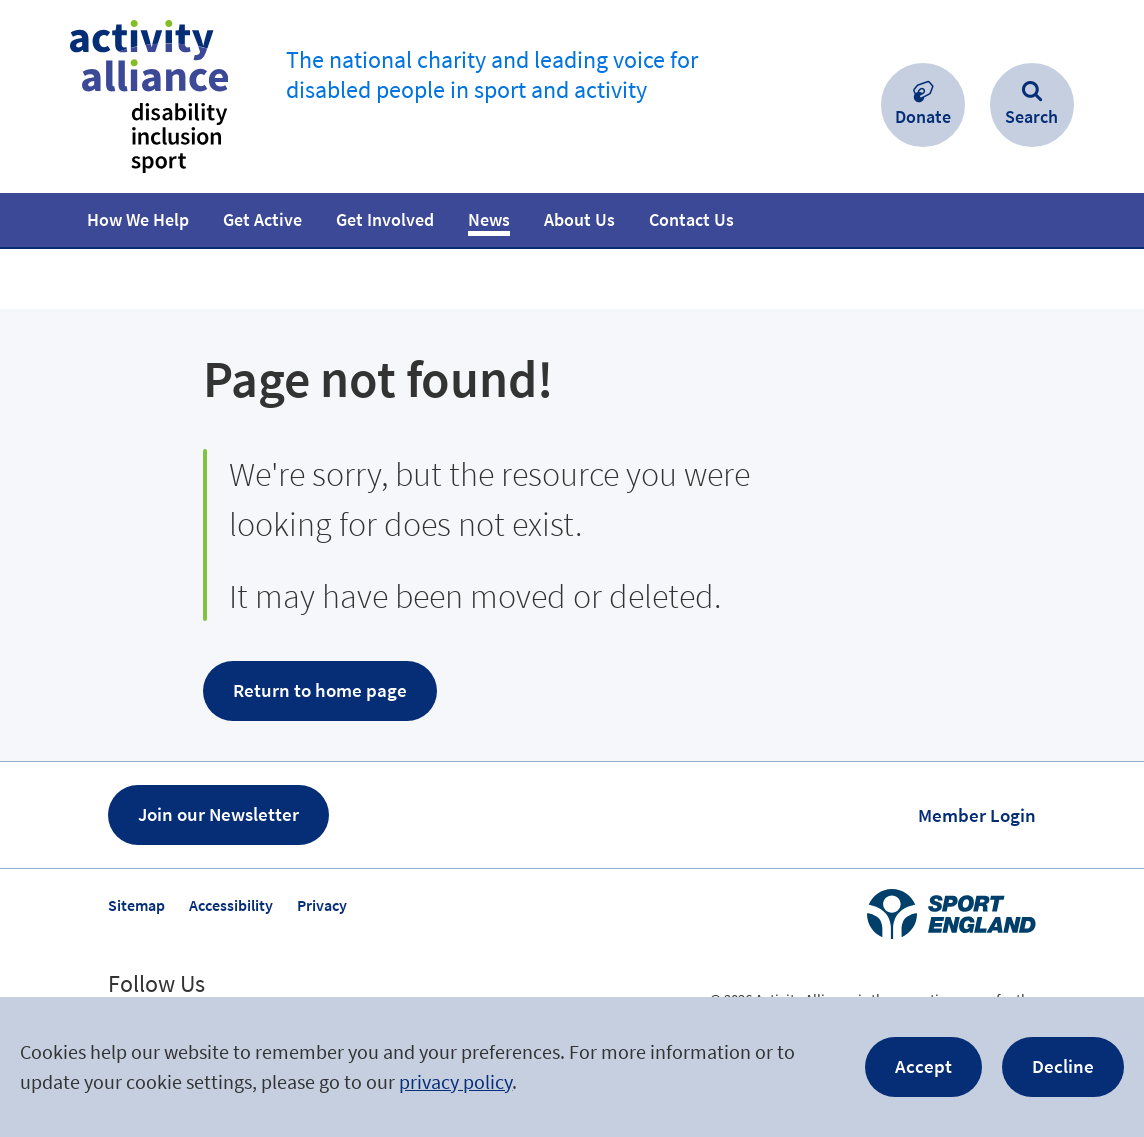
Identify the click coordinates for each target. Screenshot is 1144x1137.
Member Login (977, 815)
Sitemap (136, 905)
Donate (923, 116)
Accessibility (231, 905)
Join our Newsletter (218, 814)
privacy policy (455, 1081)
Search (1031, 116)
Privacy (322, 905)
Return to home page (320, 690)
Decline (1063, 1066)
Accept (923, 1066)
